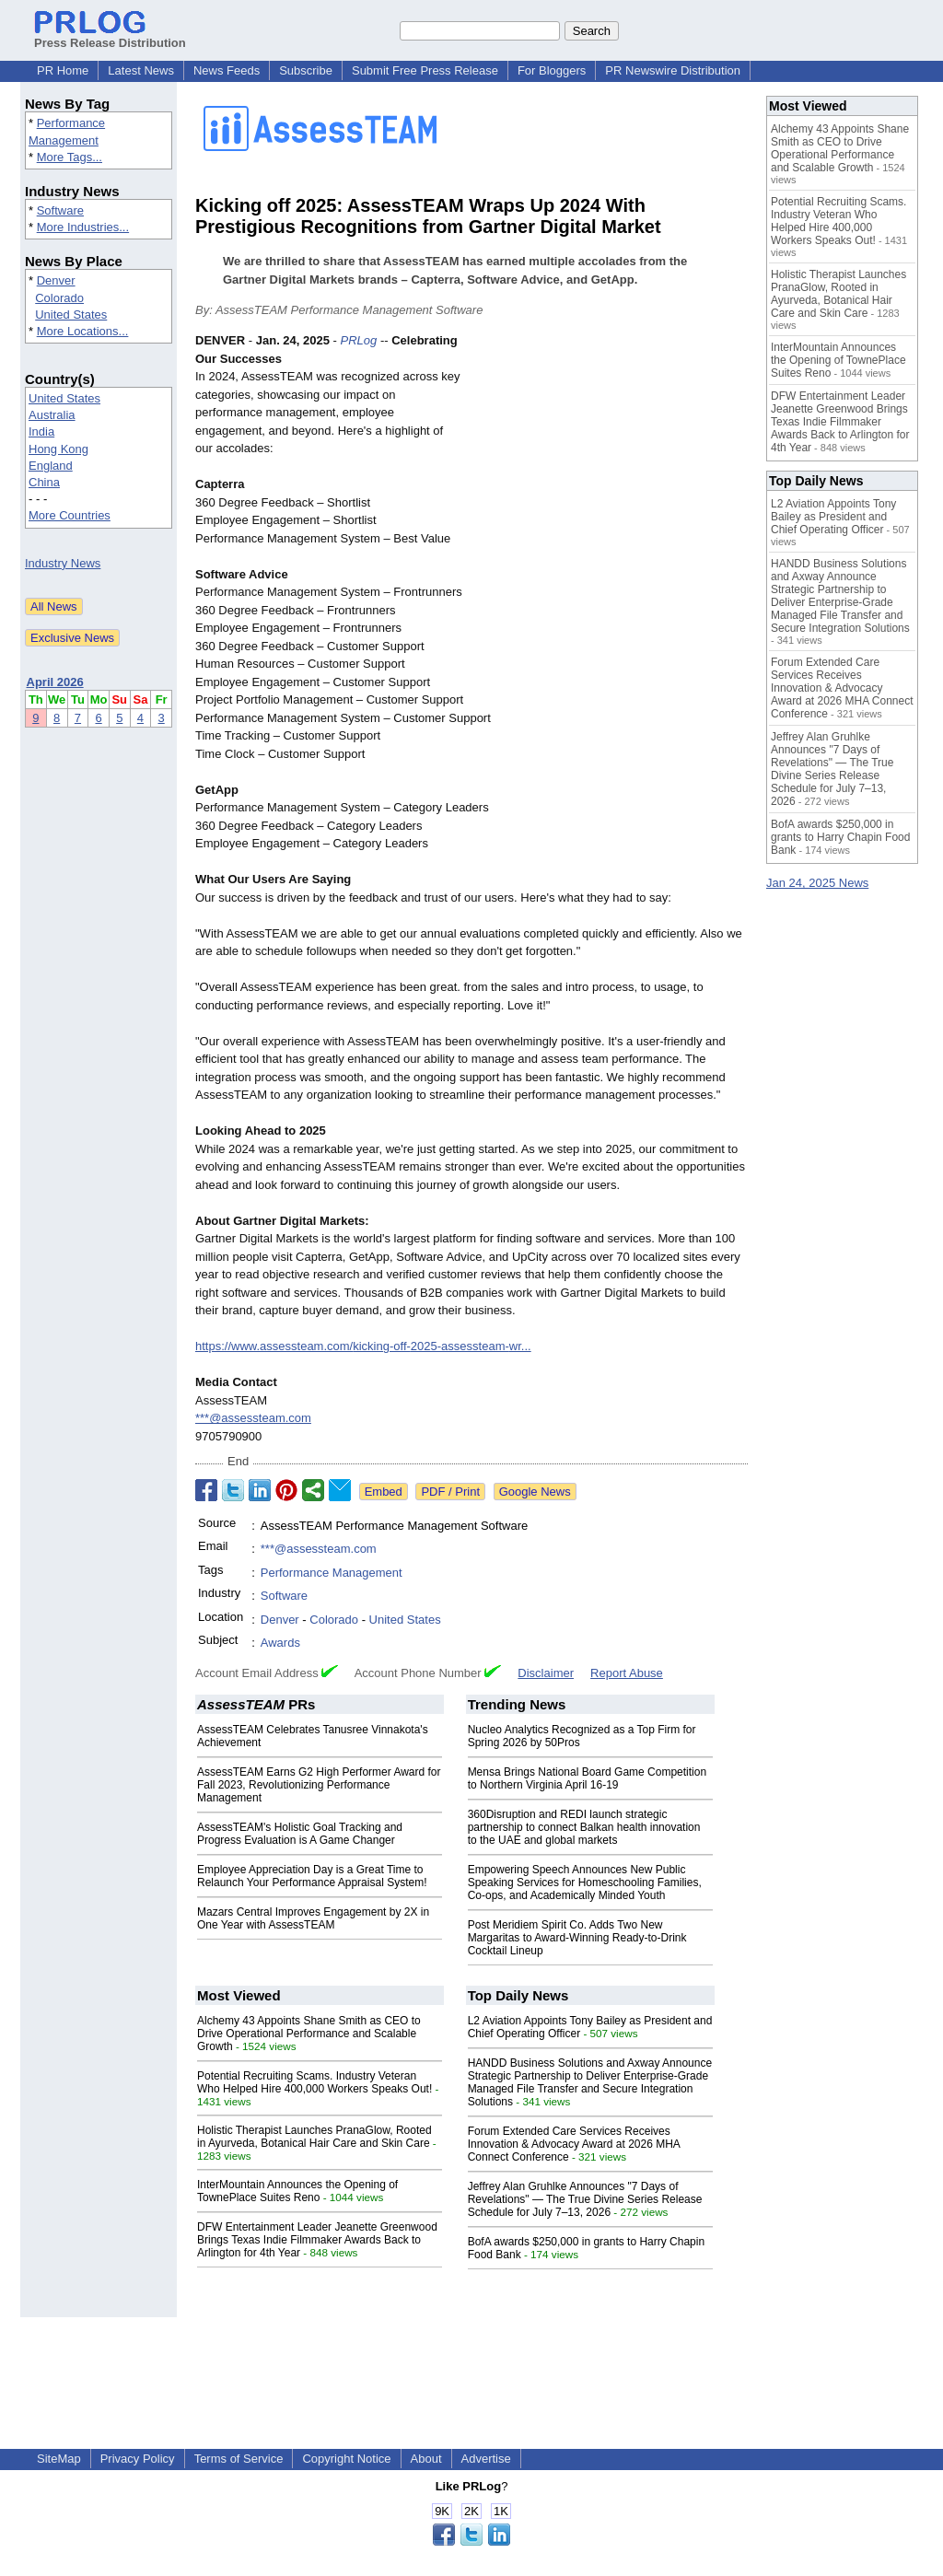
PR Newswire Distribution (672, 70)
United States (71, 314)
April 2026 (55, 682)
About (426, 2458)
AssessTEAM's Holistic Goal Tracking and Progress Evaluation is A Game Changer (299, 1834)
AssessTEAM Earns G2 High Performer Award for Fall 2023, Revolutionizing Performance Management (319, 1785)
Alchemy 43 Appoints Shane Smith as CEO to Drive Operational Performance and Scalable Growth (309, 2033)
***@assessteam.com (253, 1418)
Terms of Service (239, 2458)
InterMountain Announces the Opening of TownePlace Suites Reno (297, 2191)
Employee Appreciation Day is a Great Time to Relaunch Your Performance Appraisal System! (311, 1876)
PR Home (62, 70)
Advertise (486, 2458)
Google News (535, 1491)
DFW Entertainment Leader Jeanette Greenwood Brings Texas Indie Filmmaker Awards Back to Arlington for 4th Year (317, 2239)
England (51, 465)
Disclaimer (546, 1673)
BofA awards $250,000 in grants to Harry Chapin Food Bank (840, 837)
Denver (56, 280)
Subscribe (305, 70)
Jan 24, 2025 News (817, 883)
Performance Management (331, 1572)
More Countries (70, 515)
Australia (52, 415)
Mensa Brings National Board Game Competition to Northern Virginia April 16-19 (587, 1778)
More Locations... (83, 331)
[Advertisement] (610, 467)
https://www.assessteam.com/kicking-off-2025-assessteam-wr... (363, 1346)
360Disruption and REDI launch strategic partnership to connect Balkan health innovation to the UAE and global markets (584, 1827)
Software (60, 210)
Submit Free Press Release (425, 70)
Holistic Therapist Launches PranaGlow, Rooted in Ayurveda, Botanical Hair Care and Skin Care (314, 2137)
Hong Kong (58, 449)
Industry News (62, 563)
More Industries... (83, 227)
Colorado (59, 298)
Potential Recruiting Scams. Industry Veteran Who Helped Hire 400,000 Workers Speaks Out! (314, 2082)
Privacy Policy (137, 2458)
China (44, 482)
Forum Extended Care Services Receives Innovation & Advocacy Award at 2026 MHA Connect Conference (574, 2144)
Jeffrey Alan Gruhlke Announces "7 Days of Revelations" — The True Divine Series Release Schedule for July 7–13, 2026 (585, 2199)
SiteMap (59, 2458)
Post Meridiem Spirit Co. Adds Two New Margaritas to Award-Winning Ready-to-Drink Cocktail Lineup (577, 1937)
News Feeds (226, 70)
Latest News (141, 70)
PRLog (359, 340)
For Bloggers (552, 70)
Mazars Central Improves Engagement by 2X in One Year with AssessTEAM (313, 1918)
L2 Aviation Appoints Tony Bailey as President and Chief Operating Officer (833, 516)
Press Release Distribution (110, 36)
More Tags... (69, 157)
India (41, 431)
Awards (280, 1642)
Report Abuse (626, 1673)
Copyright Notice (346, 2458)
